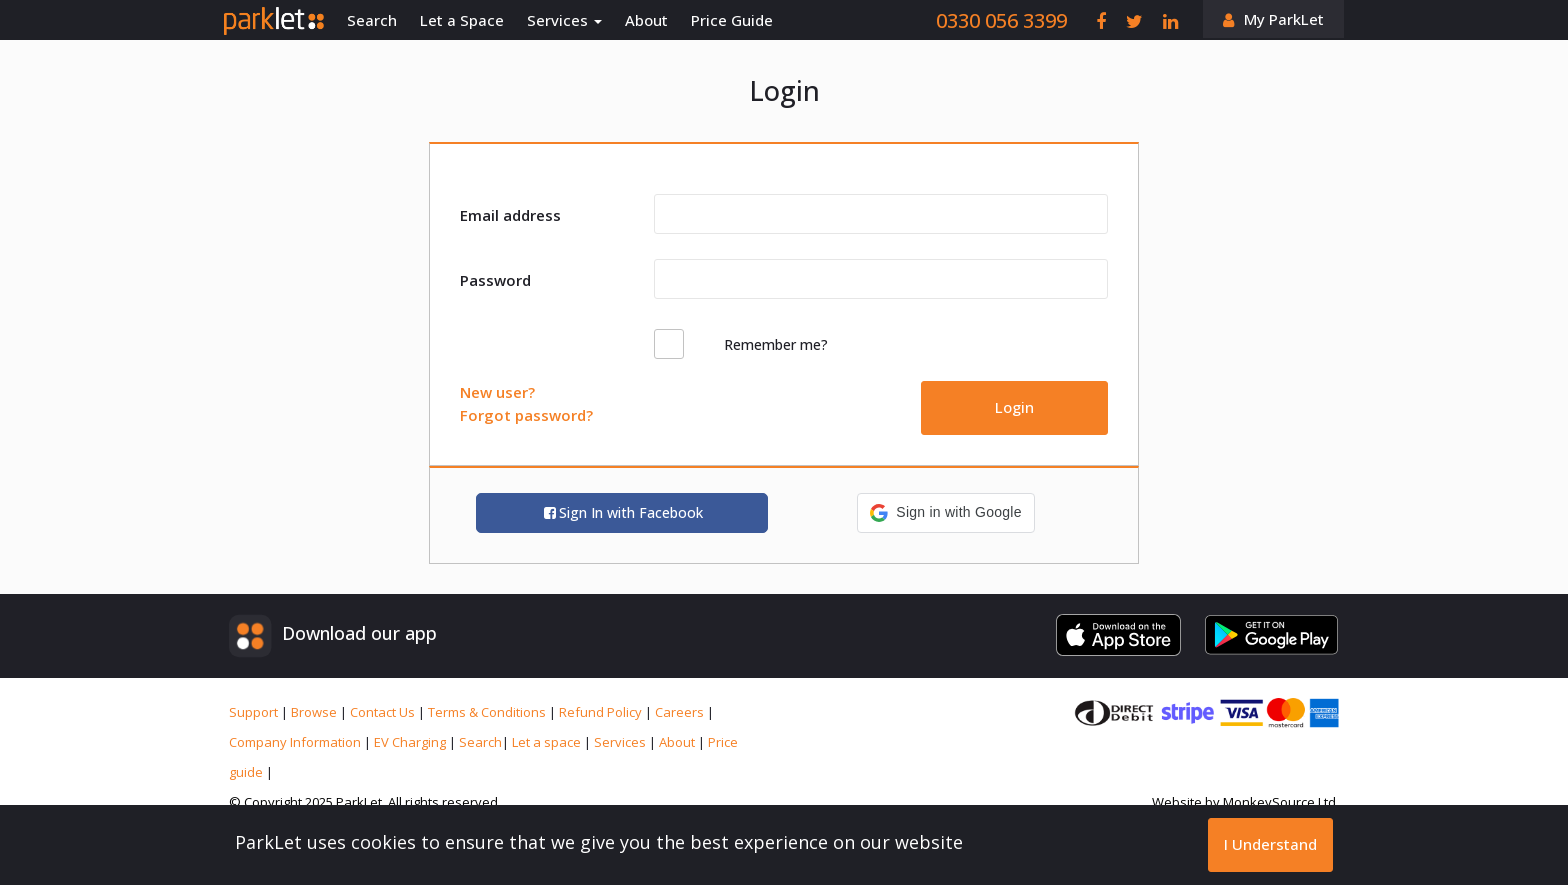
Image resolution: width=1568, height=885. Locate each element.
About (646, 20)
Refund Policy (602, 712)
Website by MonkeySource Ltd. (1245, 802)
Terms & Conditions (488, 712)
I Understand (1270, 844)
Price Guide (732, 20)
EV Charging (411, 742)
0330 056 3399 (1001, 20)
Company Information (296, 742)
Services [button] (564, 20)
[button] (945, 513)
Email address (510, 215)
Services (621, 742)
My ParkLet (1284, 19)
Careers (681, 712)
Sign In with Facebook (622, 512)
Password (495, 280)
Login (1014, 407)
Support (255, 712)
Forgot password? (526, 415)
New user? (497, 392)
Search (372, 20)
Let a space (548, 742)
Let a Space (462, 20)
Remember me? (776, 344)
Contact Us (384, 712)
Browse (315, 712)
